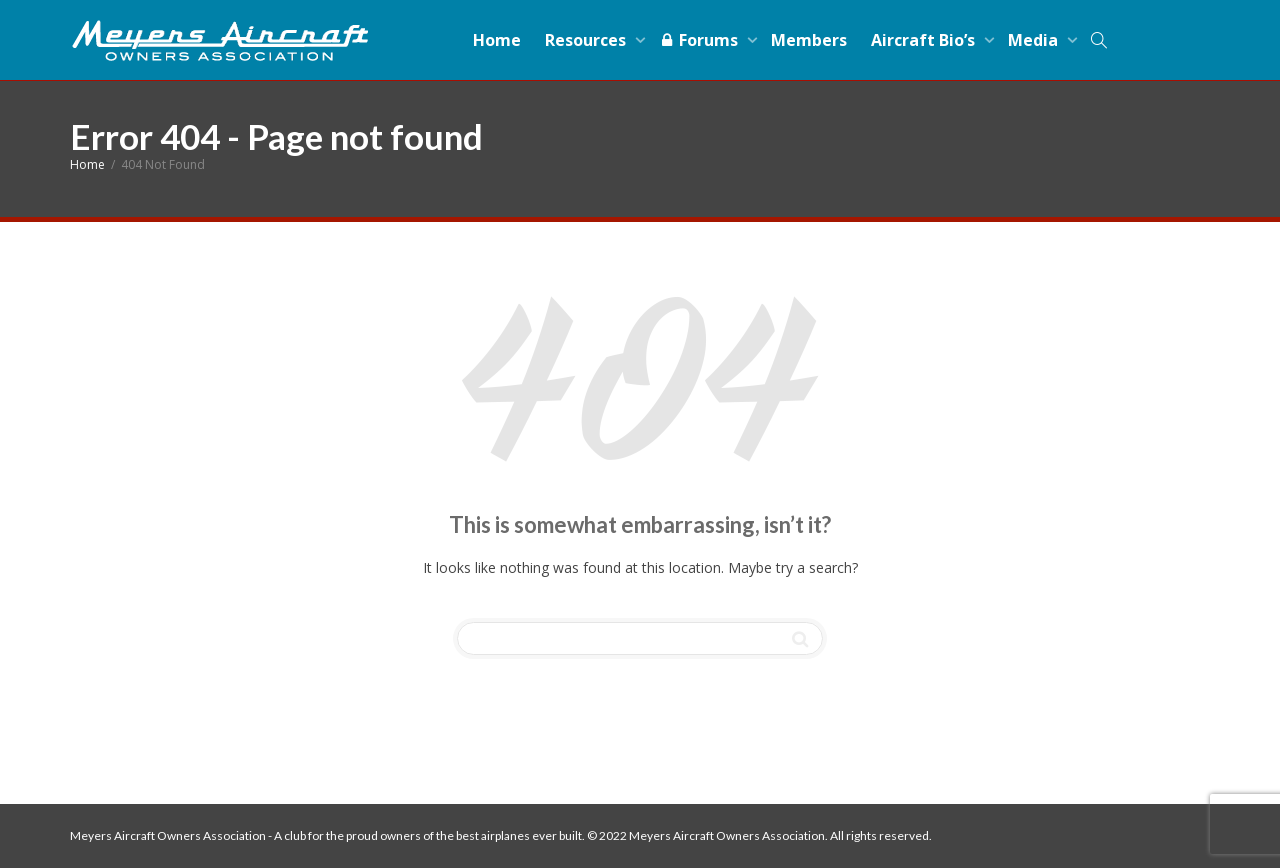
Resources (587, 40)
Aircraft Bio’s (925, 40)
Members (809, 40)
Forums (700, 40)
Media (1035, 40)
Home (497, 40)
